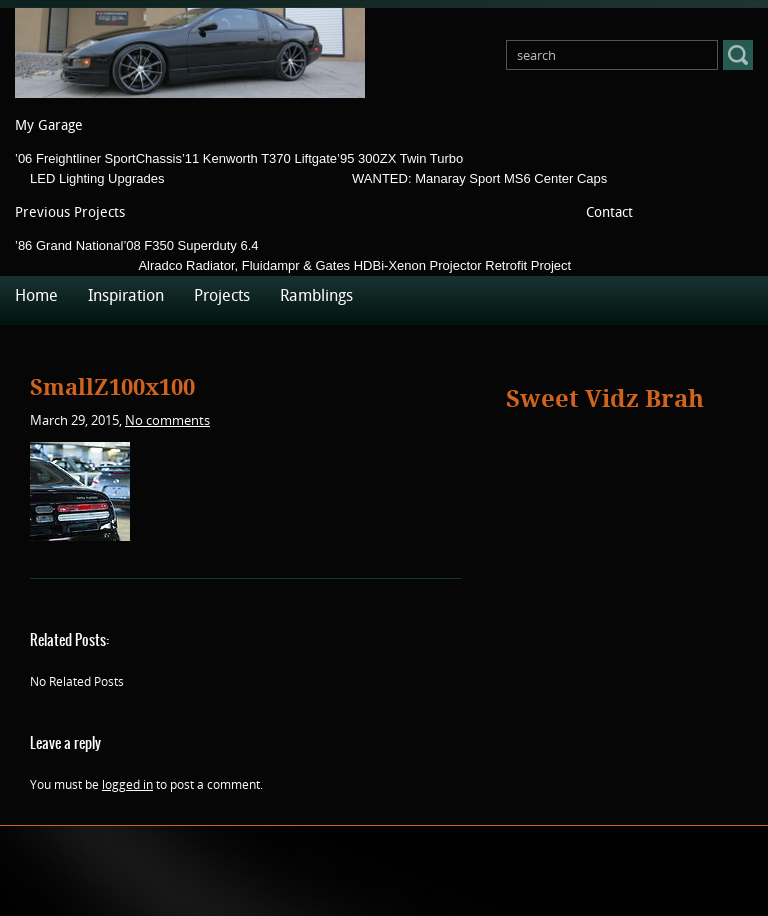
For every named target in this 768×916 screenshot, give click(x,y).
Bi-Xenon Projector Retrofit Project (472, 265)
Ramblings (316, 295)
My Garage (49, 125)
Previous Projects (70, 212)
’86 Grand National (69, 245)
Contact (609, 212)
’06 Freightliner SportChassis (98, 158)
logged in (127, 784)
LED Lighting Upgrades (97, 178)
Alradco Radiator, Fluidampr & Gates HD (255, 265)
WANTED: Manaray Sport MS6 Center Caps (479, 178)
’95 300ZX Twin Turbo (400, 158)
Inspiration (126, 295)
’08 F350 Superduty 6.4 (190, 245)
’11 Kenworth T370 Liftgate (259, 158)
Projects (222, 295)
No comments (167, 420)
